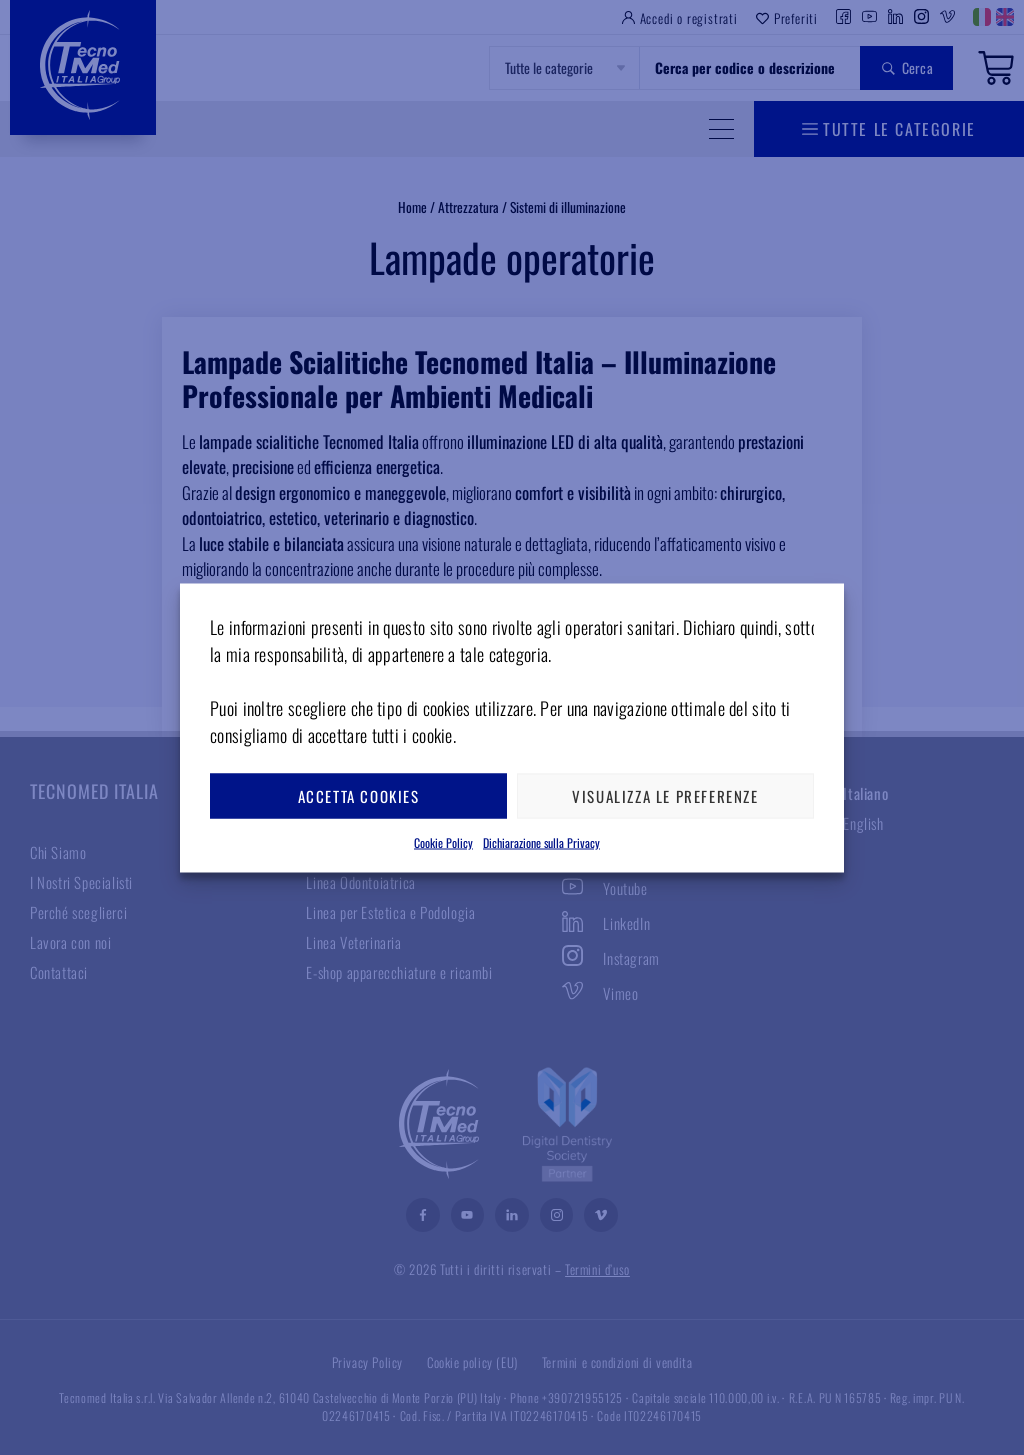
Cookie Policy (443, 841)
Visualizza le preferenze (665, 796)
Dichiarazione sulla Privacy (541, 841)
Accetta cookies (359, 796)
